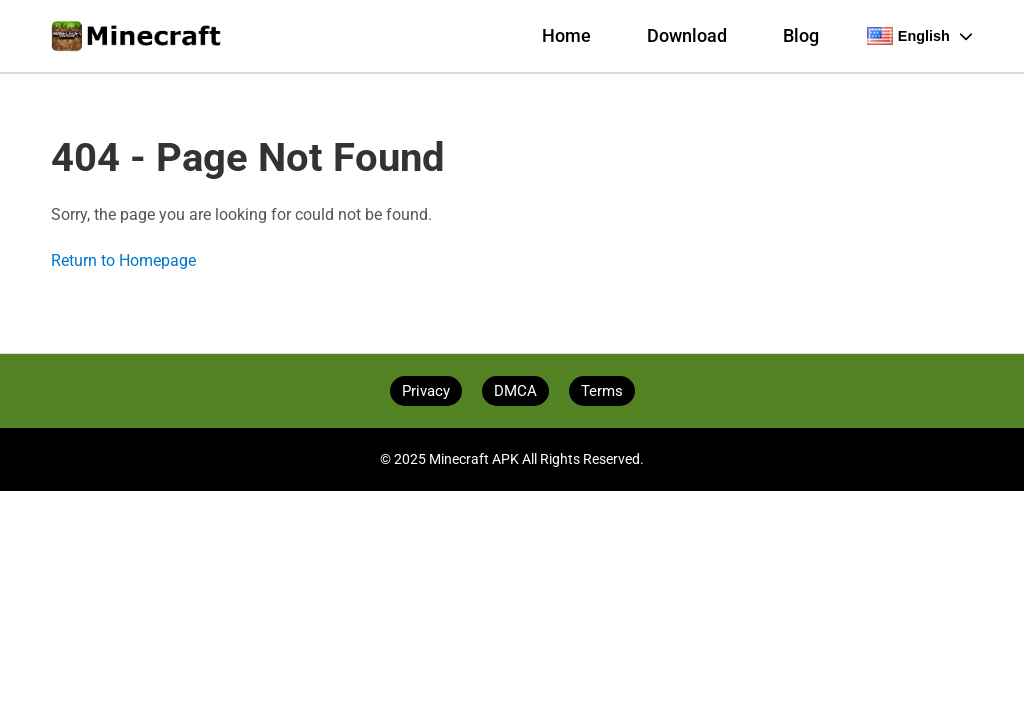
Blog (801, 36)
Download (687, 36)
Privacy (426, 391)
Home (566, 36)
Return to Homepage (123, 260)
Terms (602, 391)
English (920, 36)
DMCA (515, 391)
